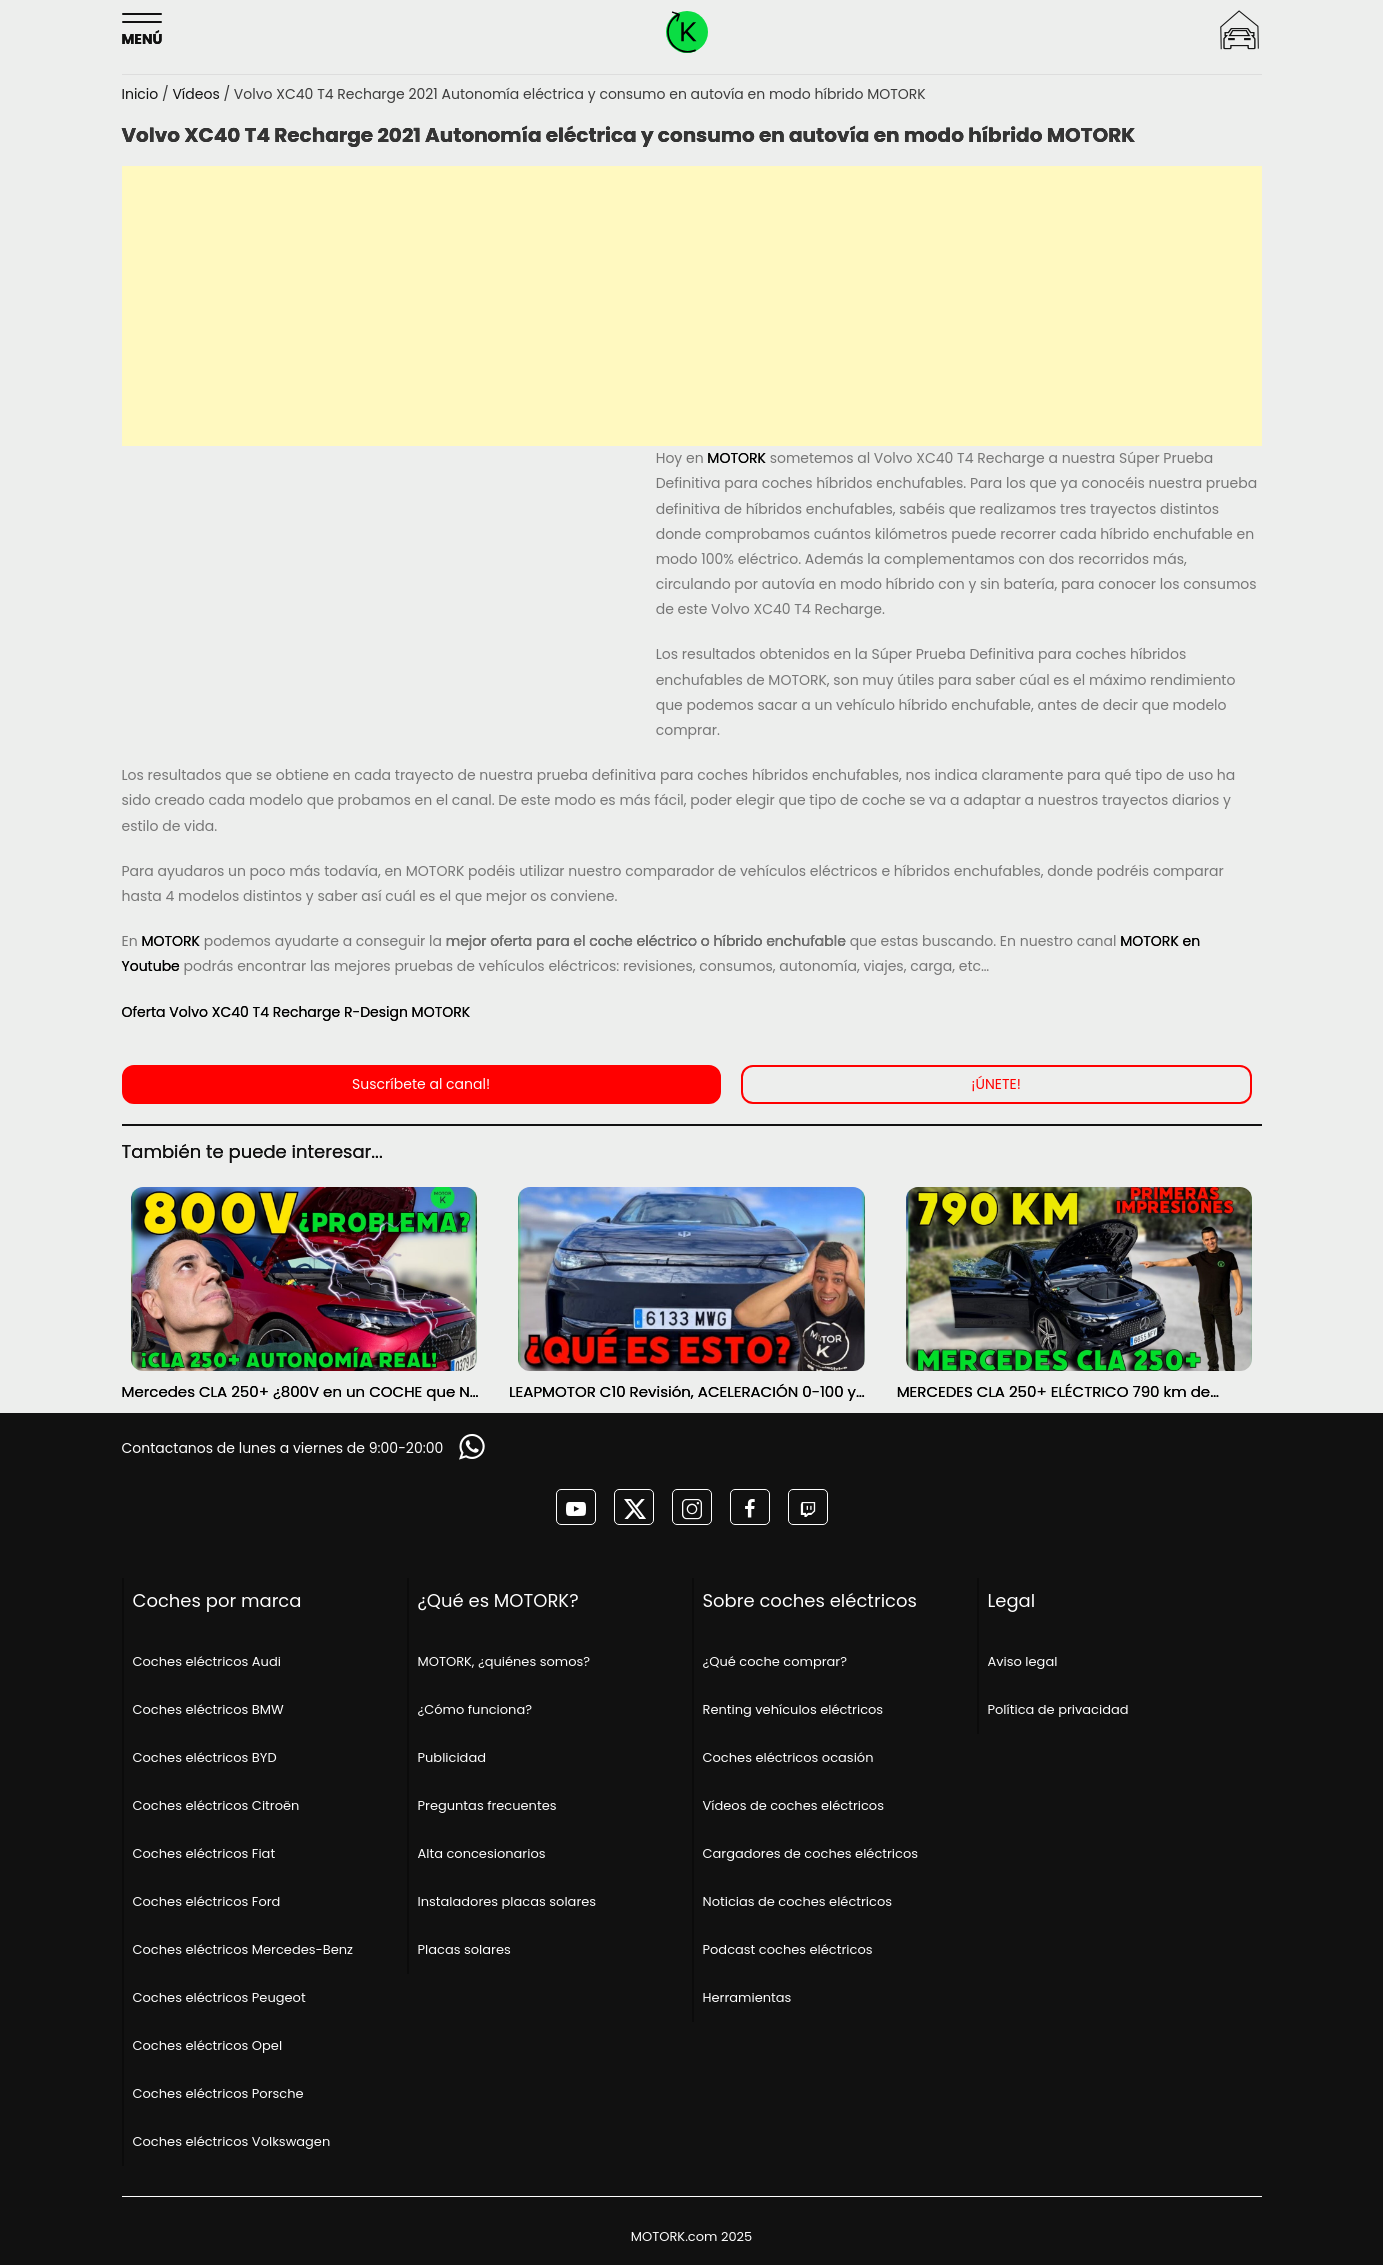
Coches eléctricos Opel (208, 2045)
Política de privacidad (1058, 1709)
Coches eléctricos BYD (205, 1757)
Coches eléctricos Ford (207, 1901)
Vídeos (197, 94)
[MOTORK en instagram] (692, 1507)
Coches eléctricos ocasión (788, 1757)
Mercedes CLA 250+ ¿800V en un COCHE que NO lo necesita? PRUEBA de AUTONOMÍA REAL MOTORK (302, 1392)
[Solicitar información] (474, 1447)
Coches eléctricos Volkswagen (232, 2141)
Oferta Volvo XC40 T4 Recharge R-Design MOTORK (296, 1012)
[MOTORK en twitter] (634, 1507)
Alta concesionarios (482, 1853)
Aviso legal (1023, 1661)
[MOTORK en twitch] (808, 1507)
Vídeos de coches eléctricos (793, 1805)
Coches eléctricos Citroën (216, 1805)
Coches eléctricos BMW (208, 1709)
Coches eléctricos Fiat (204, 1853)
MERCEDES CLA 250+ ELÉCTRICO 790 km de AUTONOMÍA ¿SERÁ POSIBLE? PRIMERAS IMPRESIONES (1053, 1392)
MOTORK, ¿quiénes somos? (504, 1661)
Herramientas (747, 1997)
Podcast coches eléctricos (788, 1949)
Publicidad (452, 1757)
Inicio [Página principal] (142, 94)
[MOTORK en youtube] (576, 1507)
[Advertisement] (692, 306)
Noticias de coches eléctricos (798, 1901)
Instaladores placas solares (507, 1901)
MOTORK (736, 458)
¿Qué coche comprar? (775, 1661)
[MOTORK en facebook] (750, 1507)
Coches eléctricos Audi (207, 1661)
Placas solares (464, 1949)
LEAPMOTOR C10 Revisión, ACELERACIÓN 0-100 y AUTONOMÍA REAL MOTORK (682, 1392)
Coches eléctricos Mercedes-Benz (243, 1949)
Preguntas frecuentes (487, 1805)
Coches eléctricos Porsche (218, 2093)
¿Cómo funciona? (475, 1709)
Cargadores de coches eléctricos (811, 1853)
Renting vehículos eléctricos (793, 1709)
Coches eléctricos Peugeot (219, 1997)
